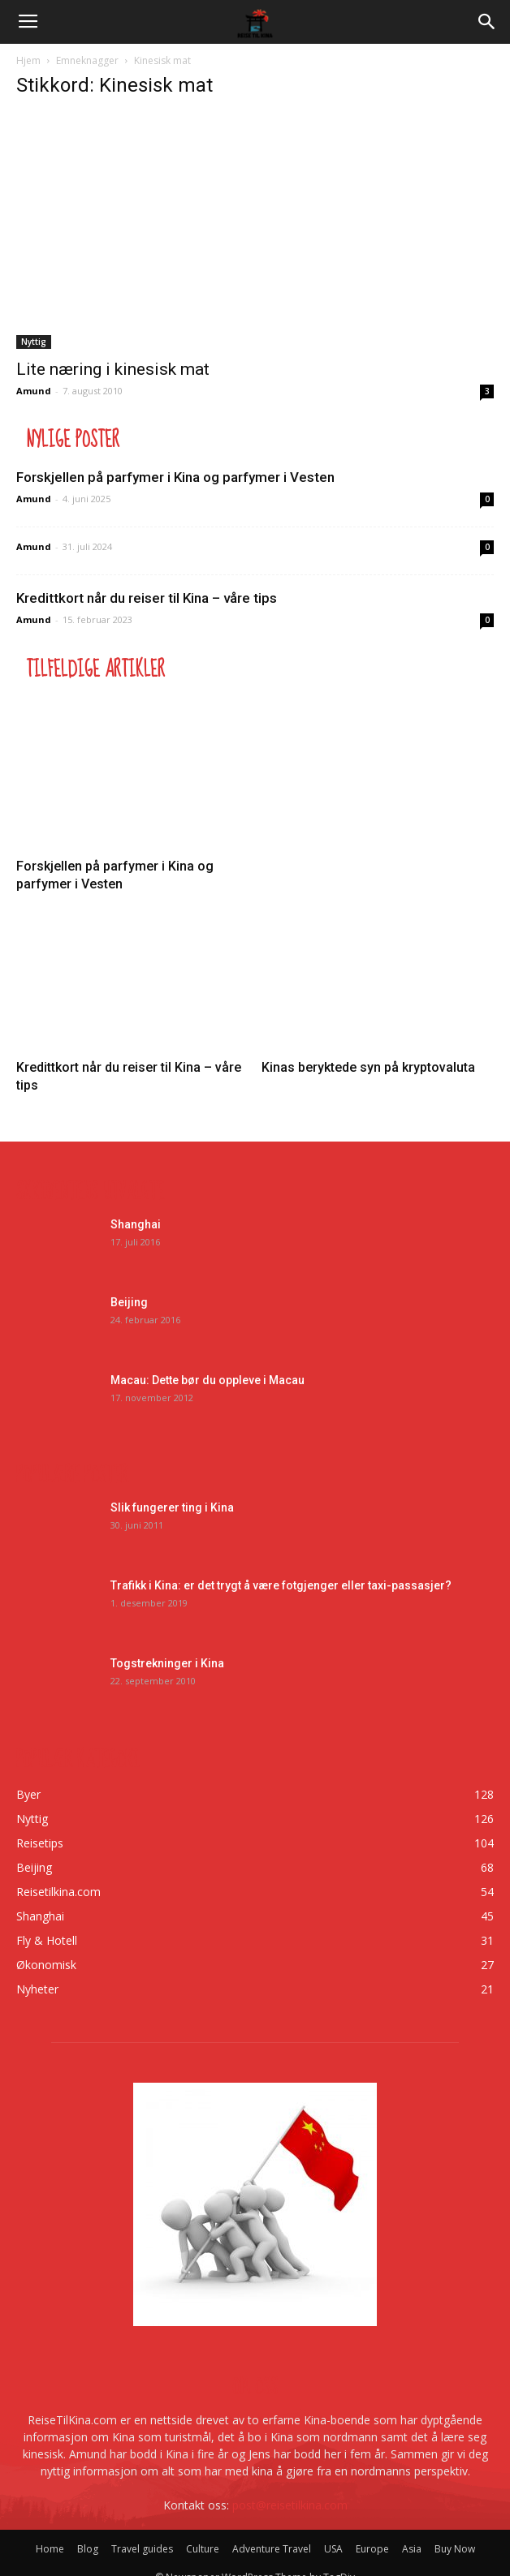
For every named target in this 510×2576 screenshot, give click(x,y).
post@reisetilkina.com (290, 2505)
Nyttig (33, 341)
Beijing (129, 1302)
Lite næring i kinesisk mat (113, 369)
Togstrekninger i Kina (167, 1663)
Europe (372, 2549)
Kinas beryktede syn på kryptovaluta (368, 1067)
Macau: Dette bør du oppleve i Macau (207, 1380)
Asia (411, 2549)
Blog (87, 2549)
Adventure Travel (271, 2549)
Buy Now (454, 2549)
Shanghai (135, 1224)
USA (333, 2549)
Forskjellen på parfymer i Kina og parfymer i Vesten (175, 477)
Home (50, 2549)
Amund (33, 391)
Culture (202, 2549)
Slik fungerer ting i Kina (172, 1507)
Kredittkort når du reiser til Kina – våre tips (146, 598)
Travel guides (142, 2549)
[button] (487, 22)
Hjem (28, 60)
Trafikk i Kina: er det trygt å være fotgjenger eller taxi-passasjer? (281, 1585)
